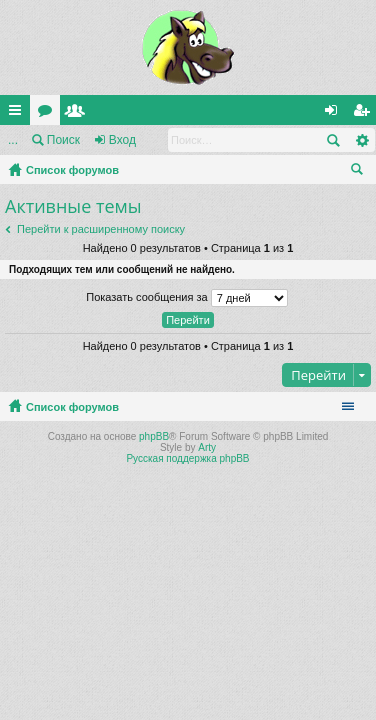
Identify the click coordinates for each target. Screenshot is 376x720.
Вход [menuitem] (335, 114)
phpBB (154, 436)
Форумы (49, 114)
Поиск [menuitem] (361, 172)
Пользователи (79, 114)
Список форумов (72, 170)
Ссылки (19, 114)
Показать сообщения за (186, 298)
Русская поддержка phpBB (187, 458)
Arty (207, 447)
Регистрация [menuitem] (365, 114)
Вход (122, 140)
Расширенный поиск (361, 140)
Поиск (63, 140)
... (13, 140)
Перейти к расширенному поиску (101, 229)
